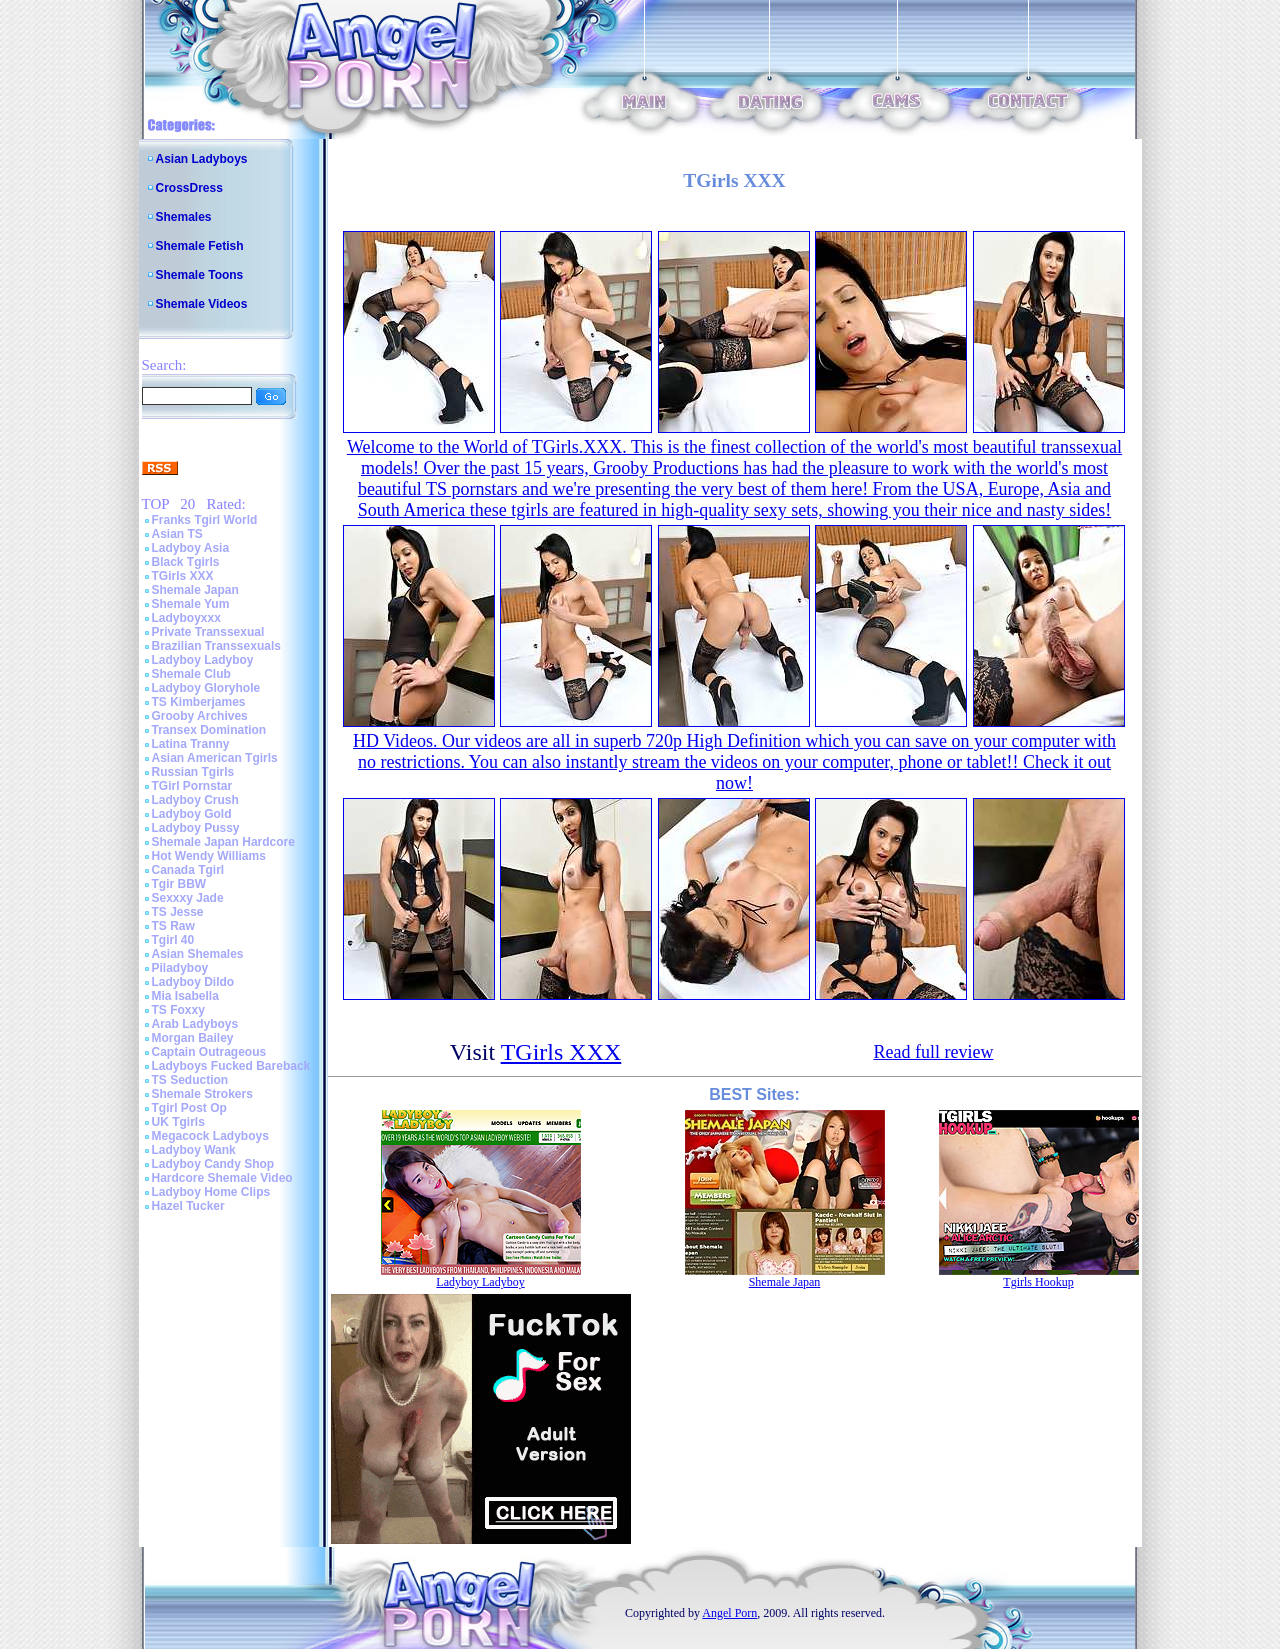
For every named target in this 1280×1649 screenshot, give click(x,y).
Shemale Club (191, 674)
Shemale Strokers (202, 1094)
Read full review (933, 1052)
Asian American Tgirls (215, 758)
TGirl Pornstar (192, 786)
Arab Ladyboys (195, 1024)
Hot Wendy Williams (209, 856)
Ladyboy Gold (192, 814)
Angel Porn (729, 1613)
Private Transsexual (208, 632)
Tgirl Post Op (189, 1108)
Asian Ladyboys (202, 159)
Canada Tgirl (188, 870)
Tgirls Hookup (1038, 1282)
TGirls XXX (183, 576)
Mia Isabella (185, 996)
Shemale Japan (195, 590)
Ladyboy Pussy (196, 828)
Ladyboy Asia (191, 548)
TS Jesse (178, 912)
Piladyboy (180, 968)
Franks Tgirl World (205, 520)
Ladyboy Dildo (193, 982)
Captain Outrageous (209, 1052)
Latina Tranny (191, 744)
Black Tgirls (186, 562)
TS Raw (173, 926)
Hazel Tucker (188, 1206)
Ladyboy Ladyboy (203, 660)
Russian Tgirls (193, 772)
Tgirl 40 (173, 940)
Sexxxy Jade (188, 898)
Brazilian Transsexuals (216, 646)
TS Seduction (190, 1080)
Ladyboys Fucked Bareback (231, 1066)
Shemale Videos (202, 304)
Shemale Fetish (200, 246)
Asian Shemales (198, 954)
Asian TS (177, 534)
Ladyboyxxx (186, 618)
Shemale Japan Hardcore (223, 842)
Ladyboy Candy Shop (213, 1164)
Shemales (184, 217)
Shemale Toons (200, 275)
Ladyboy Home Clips (211, 1192)
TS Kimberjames (199, 702)
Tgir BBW (179, 884)
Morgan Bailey (193, 1038)
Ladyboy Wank (194, 1150)
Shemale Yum (191, 604)
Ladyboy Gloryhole (206, 688)
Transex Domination (209, 730)
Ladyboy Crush (195, 800)
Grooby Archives (200, 716)
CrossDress (189, 188)
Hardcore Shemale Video (222, 1178)
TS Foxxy (178, 1010)
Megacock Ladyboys (210, 1136)
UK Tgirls (178, 1122)
